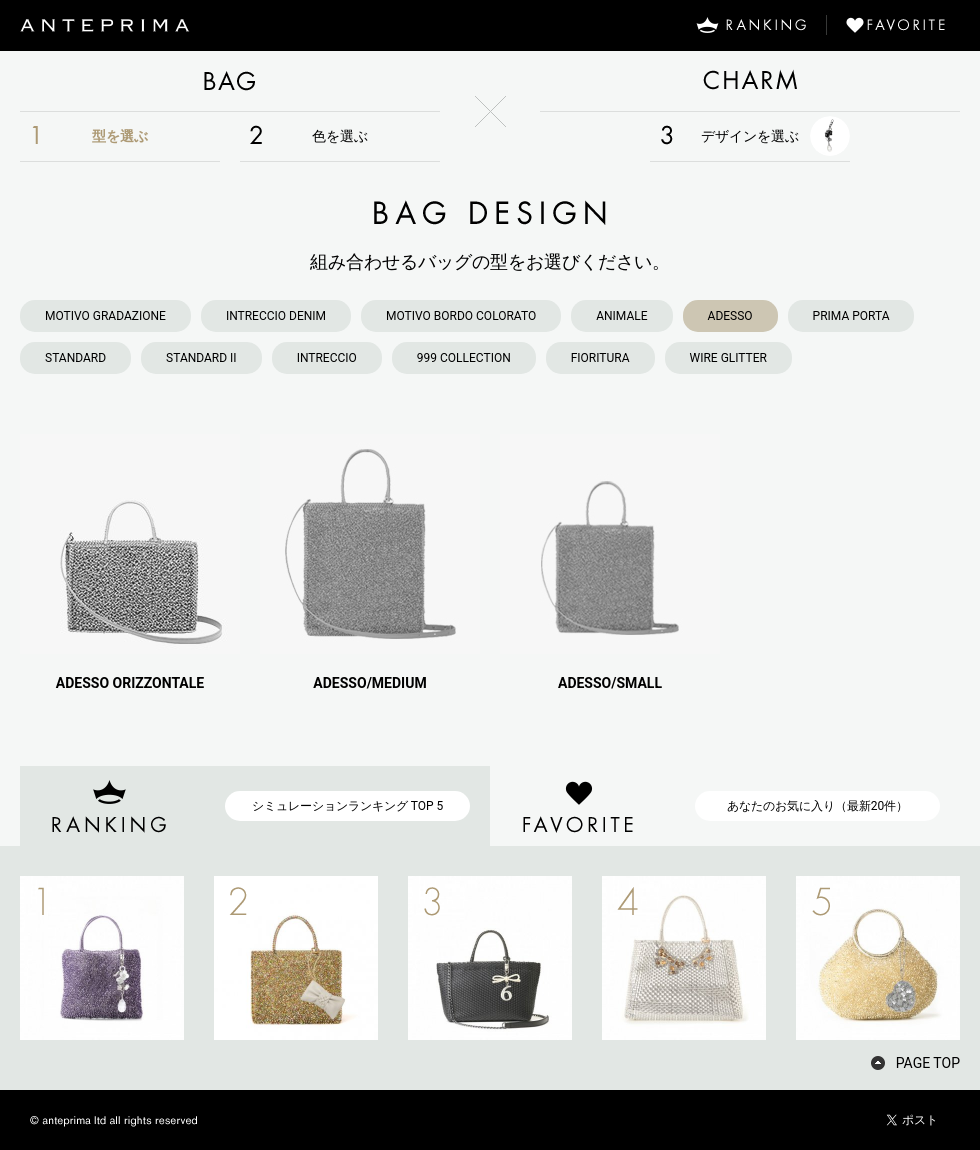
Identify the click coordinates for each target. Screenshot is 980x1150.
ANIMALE (621, 316)
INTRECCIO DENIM (276, 316)
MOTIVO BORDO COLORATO (461, 316)
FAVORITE (903, 25)
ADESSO (730, 316)
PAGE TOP (928, 1063)
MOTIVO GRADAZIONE (105, 316)
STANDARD (75, 358)
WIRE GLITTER (728, 358)
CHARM (750, 81)
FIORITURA (600, 358)
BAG (230, 81)
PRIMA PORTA (851, 316)
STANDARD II (201, 358)
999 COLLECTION (464, 358)
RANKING (751, 25)
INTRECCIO (327, 358)
